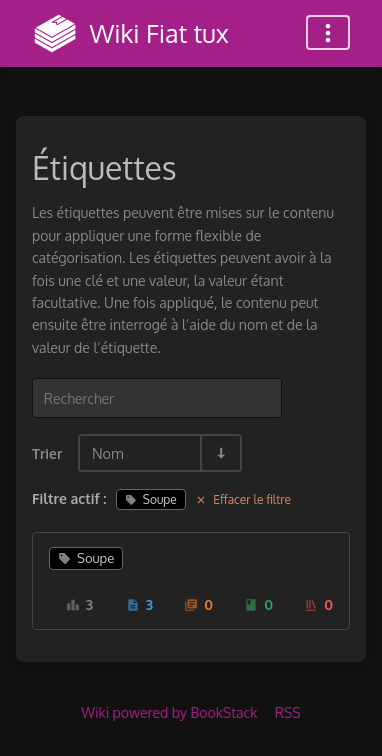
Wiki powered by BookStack (169, 712)
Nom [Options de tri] (108, 453)
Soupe (151, 499)
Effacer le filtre (243, 499)
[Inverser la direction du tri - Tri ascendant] (220, 453)
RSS (288, 712)
